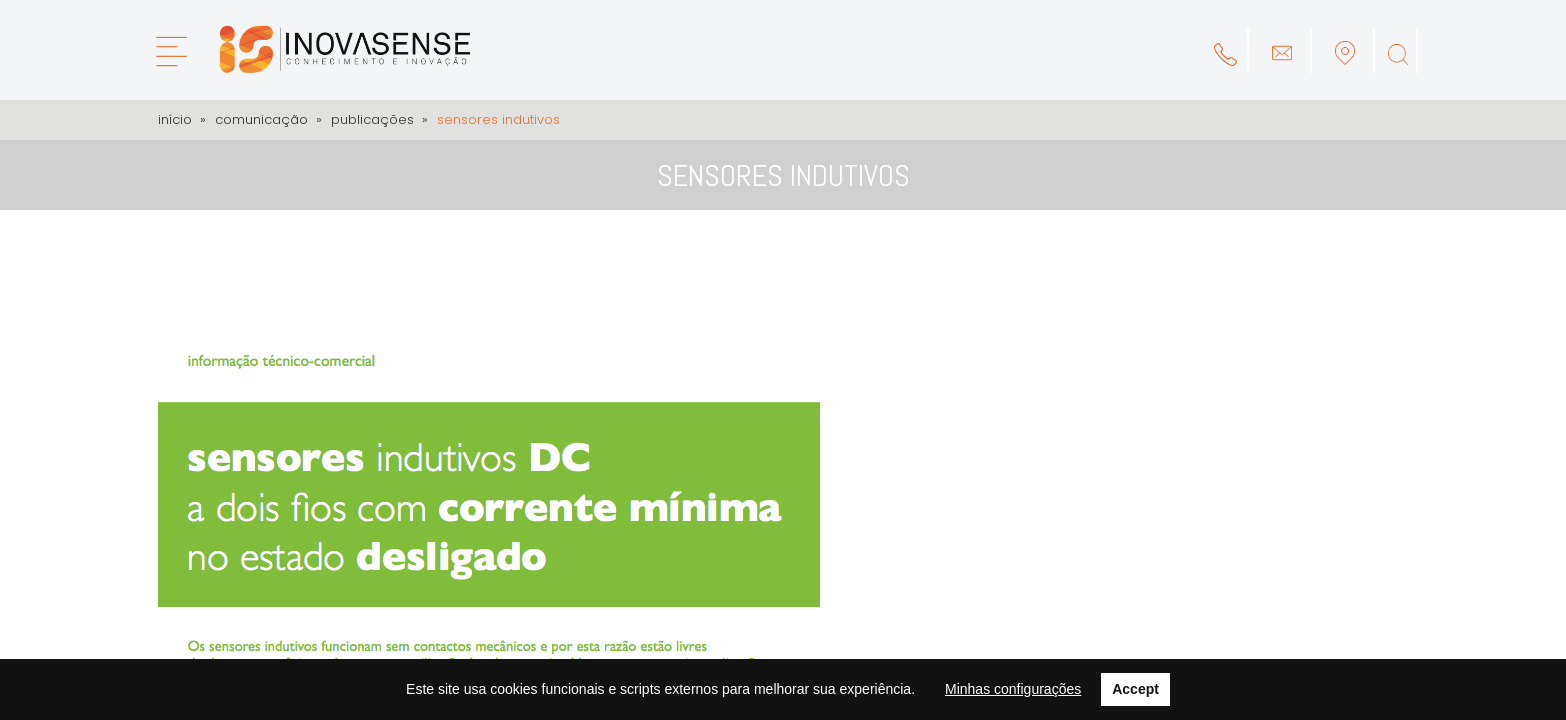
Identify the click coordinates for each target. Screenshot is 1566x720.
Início (175, 119)
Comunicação (261, 119)
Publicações (372, 119)
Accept (1135, 689)
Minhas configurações (1013, 689)
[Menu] (170, 51)
